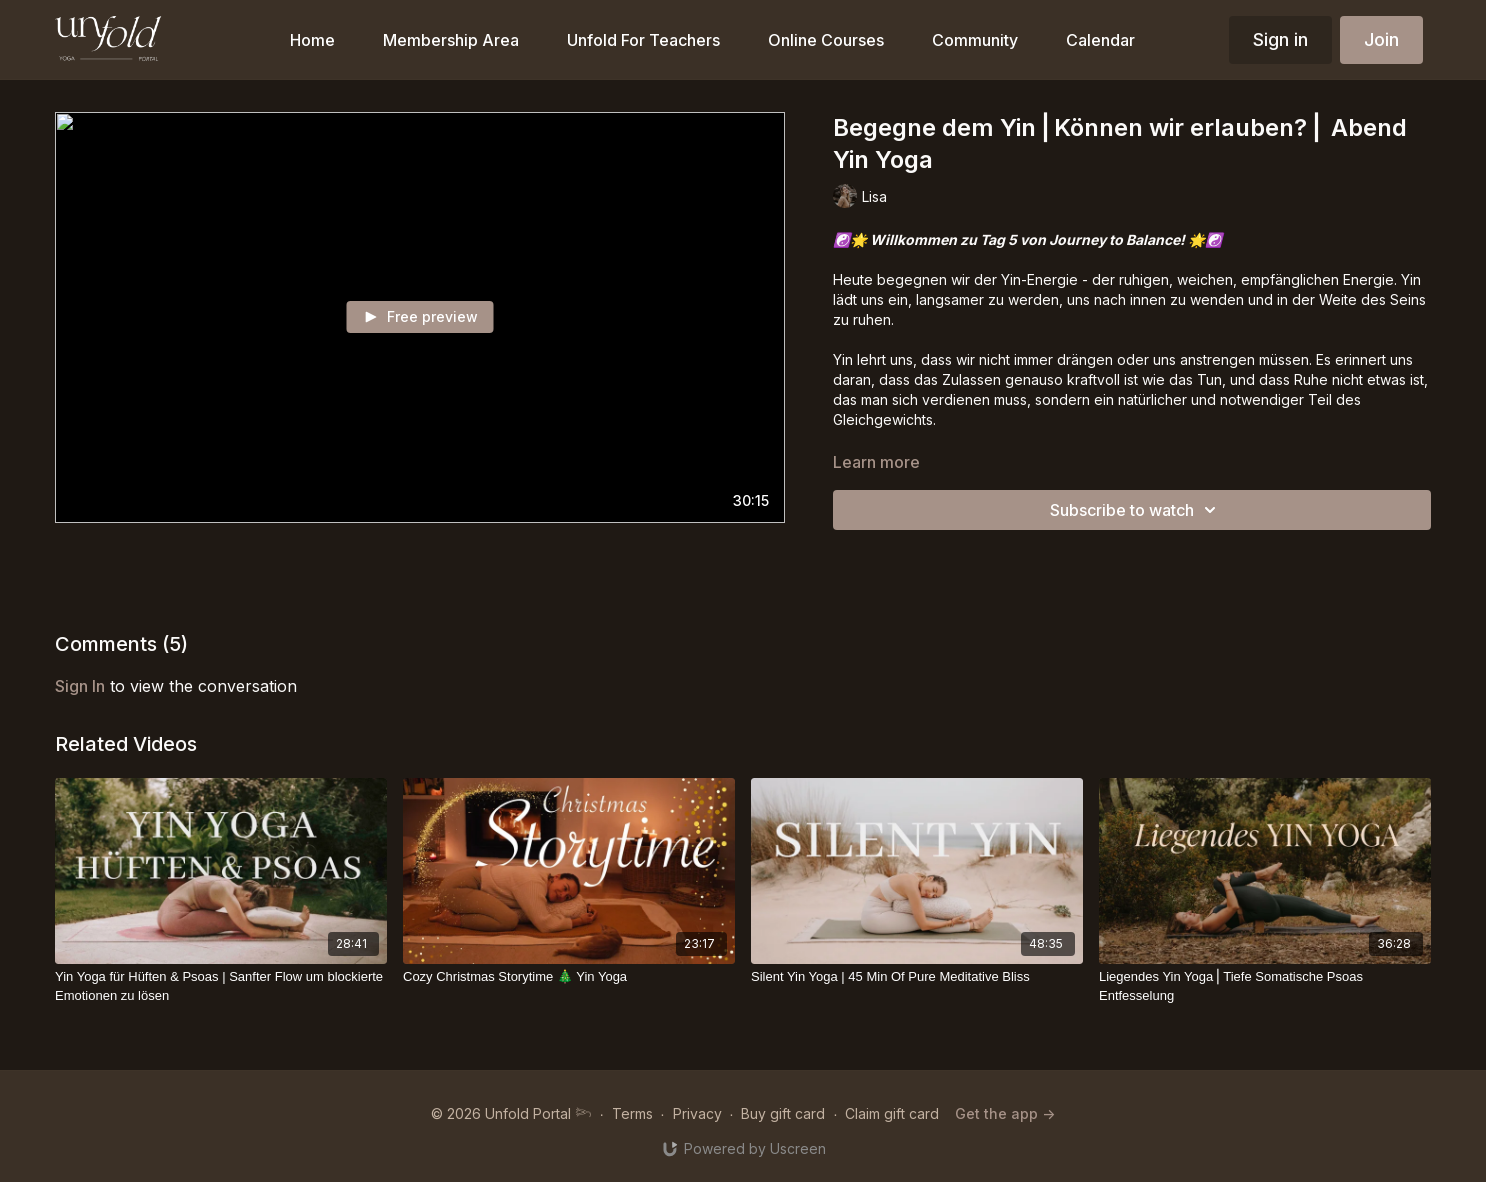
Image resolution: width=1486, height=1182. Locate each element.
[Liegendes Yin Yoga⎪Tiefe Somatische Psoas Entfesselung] (1265, 986)
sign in (80, 686)
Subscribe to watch (1136, 510)
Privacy (697, 1113)
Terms (632, 1113)
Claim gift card (892, 1113)
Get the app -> (1005, 1113)
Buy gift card (783, 1113)
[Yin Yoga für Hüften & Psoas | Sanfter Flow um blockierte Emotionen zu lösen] (221, 986)
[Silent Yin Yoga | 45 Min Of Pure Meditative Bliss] (917, 977)
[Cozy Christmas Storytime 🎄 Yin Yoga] (569, 977)
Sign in (1280, 39)
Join (1381, 39)
